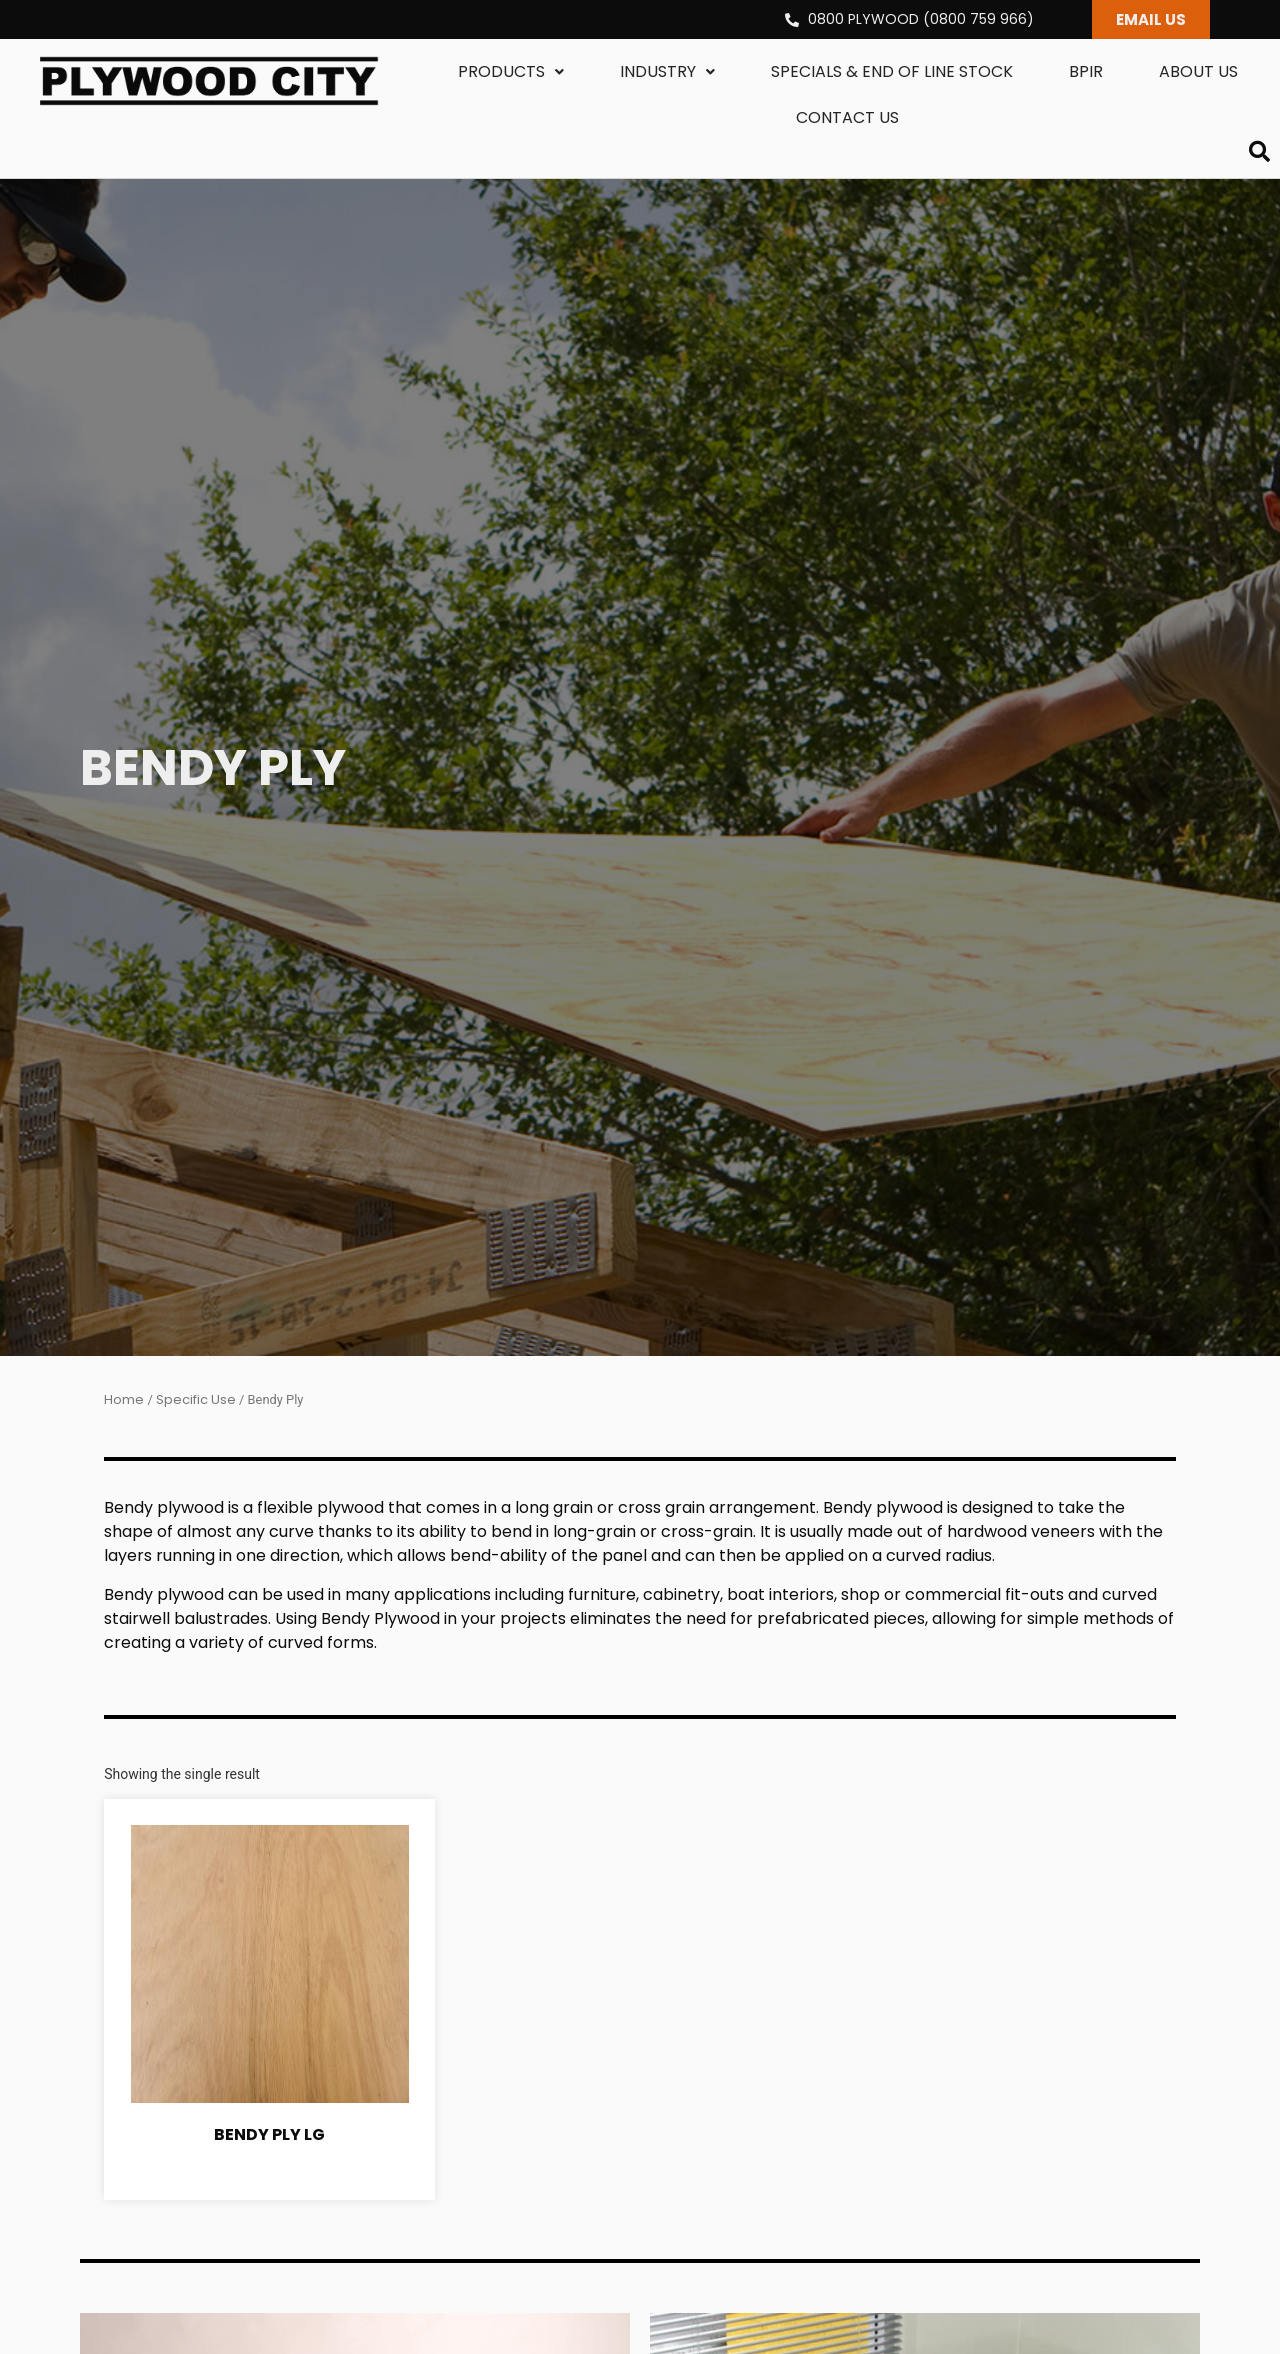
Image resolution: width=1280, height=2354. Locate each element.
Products (511, 71)
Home (124, 1399)
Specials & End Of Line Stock (892, 71)
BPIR (1086, 71)
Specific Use (196, 1399)
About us (1198, 71)
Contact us (847, 117)
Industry (667, 71)
